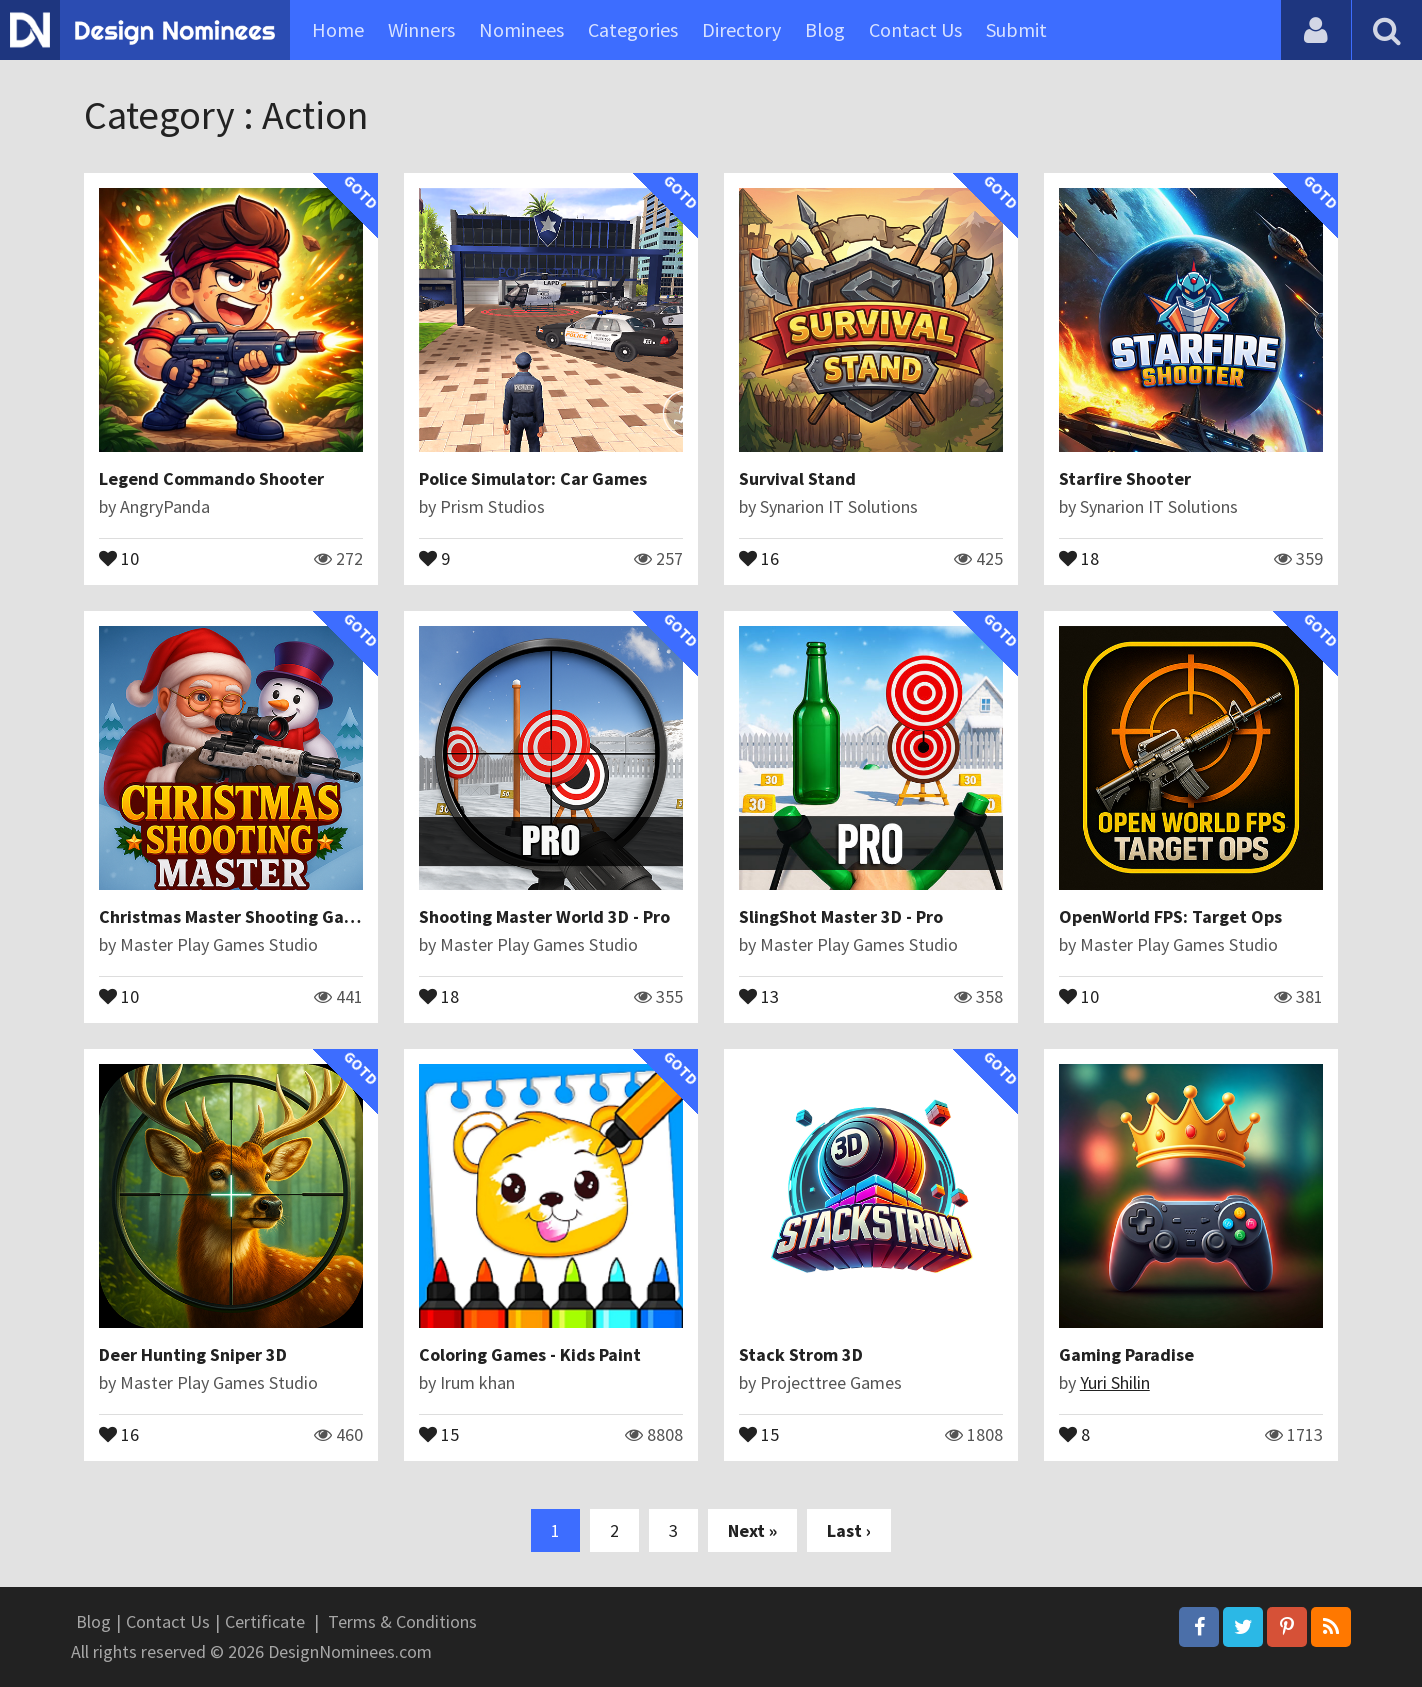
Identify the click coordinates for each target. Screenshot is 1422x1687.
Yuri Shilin (1115, 1382)
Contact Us (915, 29)
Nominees (521, 29)
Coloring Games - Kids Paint (530, 1354)
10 (119, 557)
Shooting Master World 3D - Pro (544, 916)
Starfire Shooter (1125, 478)
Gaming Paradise (1126, 1354)
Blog (825, 29)
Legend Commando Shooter (211, 478)
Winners (421, 29)
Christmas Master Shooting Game (234, 916)
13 (759, 995)
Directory (741, 29)
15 (439, 1433)
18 (1079, 557)
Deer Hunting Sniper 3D (193, 1354)
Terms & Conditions (402, 1621)
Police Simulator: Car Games (533, 478)
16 (759, 557)
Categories (633, 29)
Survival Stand (797, 478)
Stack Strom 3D (801, 1354)
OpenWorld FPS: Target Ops (1170, 916)
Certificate (265, 1621)
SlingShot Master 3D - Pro (841, 916)
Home (338, 29)
